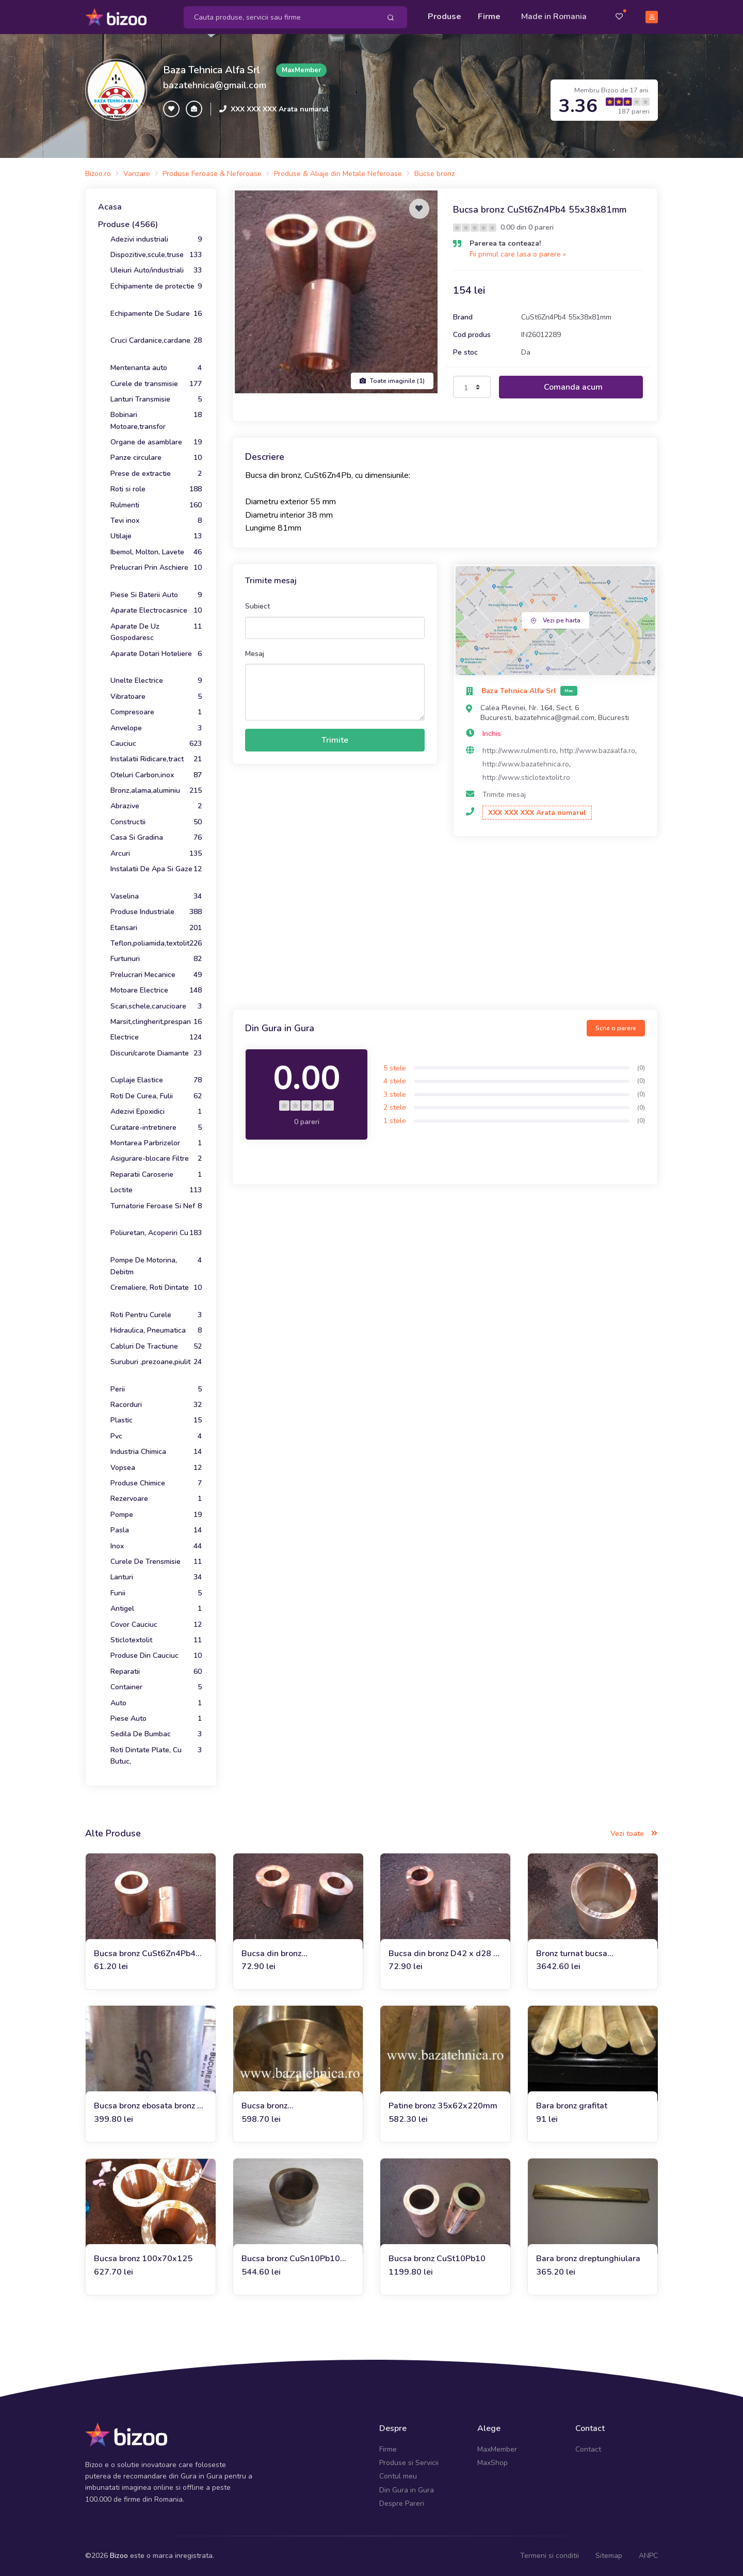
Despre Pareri (401, 2503)
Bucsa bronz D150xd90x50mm (277, 2106)
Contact (588, 2449)
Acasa (110, 207)
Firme (489, 16)
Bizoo (119, 2555)
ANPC (648, 2555)
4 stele (394, 1081)
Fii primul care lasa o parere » (518, 254)
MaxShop (492, 2463)
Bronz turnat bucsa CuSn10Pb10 (571, 1953)
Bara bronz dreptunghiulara (588, 2258)
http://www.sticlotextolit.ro (526, 777)
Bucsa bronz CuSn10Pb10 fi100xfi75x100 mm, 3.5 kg (293, 2259)
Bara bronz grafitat (571, 2105)
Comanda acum (573, 387)
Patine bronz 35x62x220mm (443, 2105)
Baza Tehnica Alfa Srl (211, 69)
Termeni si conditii (549, 2555)
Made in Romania (554, 16)
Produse (444, 16)
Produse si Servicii (409, 2463)
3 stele (394, 1094)
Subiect (257, 606)
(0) (641, 1067)
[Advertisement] (445, 924)
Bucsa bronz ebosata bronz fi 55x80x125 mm (148, 2106)
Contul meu (398, 2476)
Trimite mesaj (504, 794)
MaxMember (497, 2449)
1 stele (394, 1121)
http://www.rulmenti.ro (519, 751)
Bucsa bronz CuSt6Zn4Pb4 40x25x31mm (145, 1953)
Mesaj (254, 653)
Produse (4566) (128, 224)
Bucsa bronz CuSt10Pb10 (437, 2258)
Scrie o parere (615, 1028)
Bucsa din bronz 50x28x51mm (271, 1953)
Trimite (334, 740)
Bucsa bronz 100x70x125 (143, 2258)
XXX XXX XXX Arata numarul (280, 109)
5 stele (394, 1068)
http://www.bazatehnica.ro (525, 764)
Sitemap (608, 2555)
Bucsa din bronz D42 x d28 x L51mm (443, 1953)
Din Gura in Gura (406, 2489)
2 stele (394, 1107)
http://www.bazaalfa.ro (597, 751)
